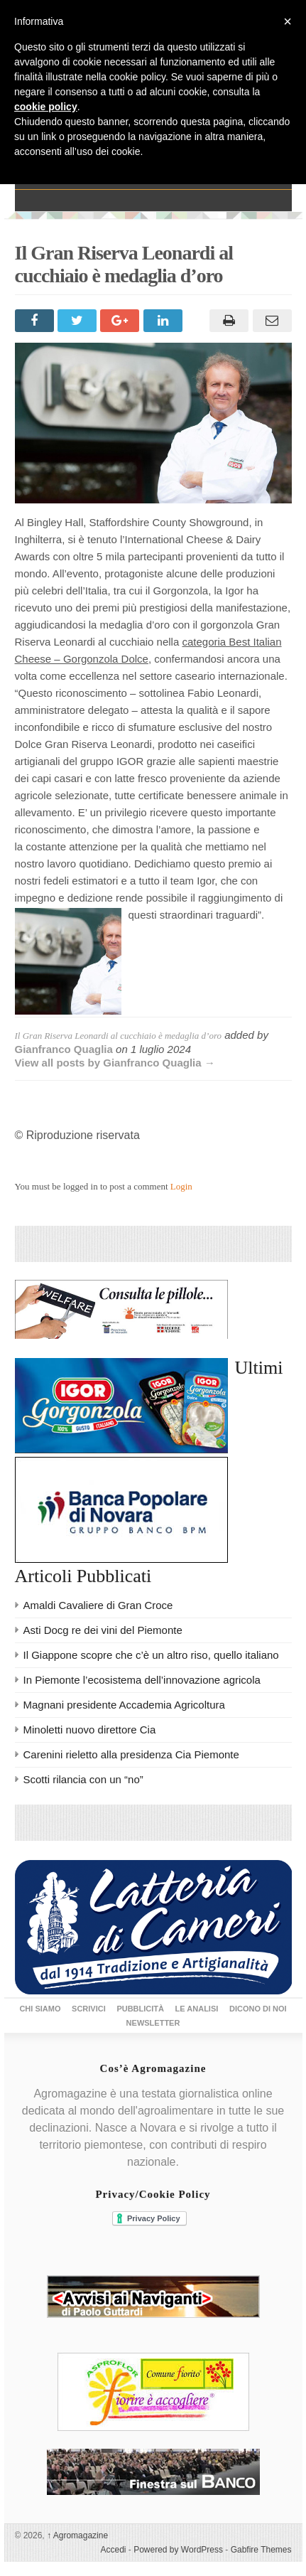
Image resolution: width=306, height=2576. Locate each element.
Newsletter (153, 2023)
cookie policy (45, 106)
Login (181, 1186)
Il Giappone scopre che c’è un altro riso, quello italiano (151, 1655)
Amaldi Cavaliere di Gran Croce (98, 1605)
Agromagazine (77, 2535)
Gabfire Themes (261, 2550)
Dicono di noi (258, 2008)
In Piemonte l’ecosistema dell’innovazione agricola (142, 1680)
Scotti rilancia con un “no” (83, 1779)
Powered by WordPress (178, 2550)
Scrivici (89, 2008)
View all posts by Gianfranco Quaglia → (115, 1063)
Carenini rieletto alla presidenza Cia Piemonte (131, 1754)
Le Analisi (197, 2008)
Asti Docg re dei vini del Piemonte (102, 1630)
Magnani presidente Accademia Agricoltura (124, 1705)
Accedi (113, 2550)
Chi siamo (39, 2008)
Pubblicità (140, 2008)
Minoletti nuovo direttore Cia (89, 1729)
